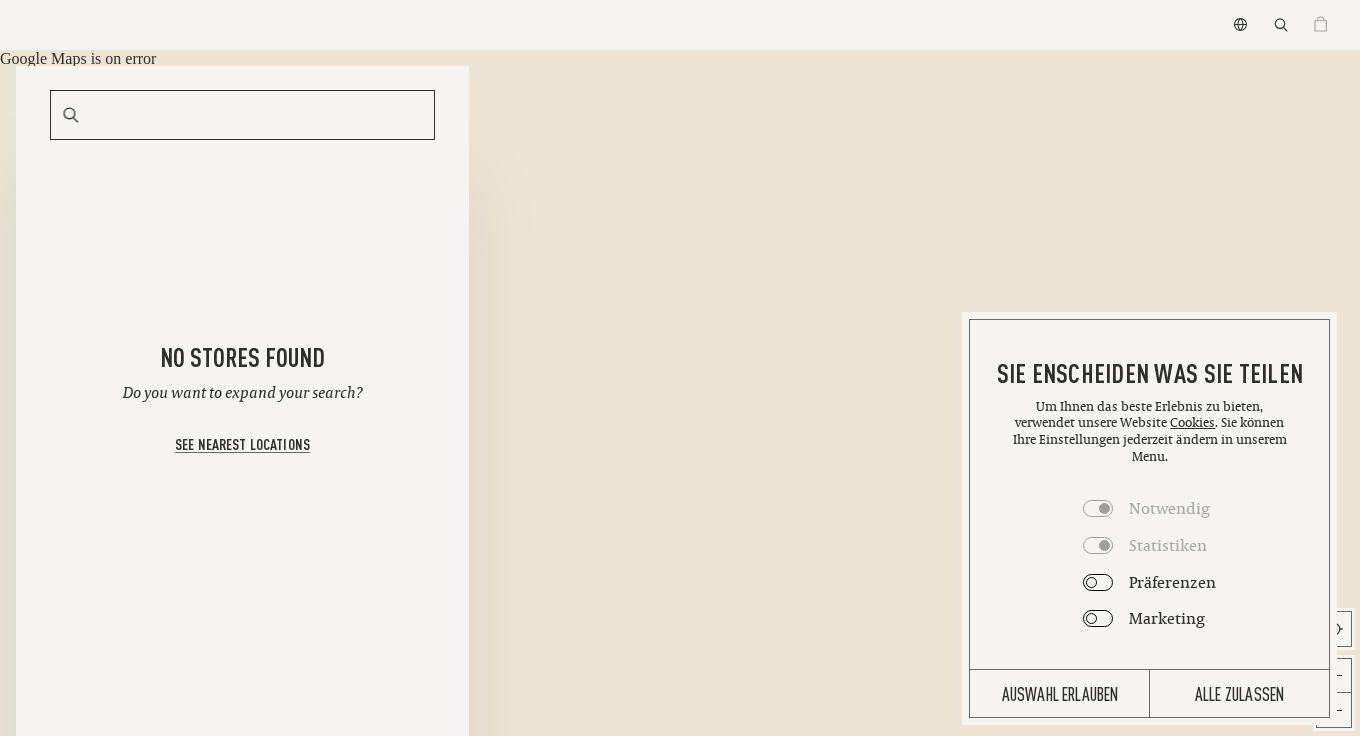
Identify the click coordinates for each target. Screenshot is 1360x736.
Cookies (1192, 422)
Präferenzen (1172, 582)
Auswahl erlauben (1060, 693)
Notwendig (1169, 508)
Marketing (1167, 618)
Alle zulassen (1239, 693)
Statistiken (1168, 545)
